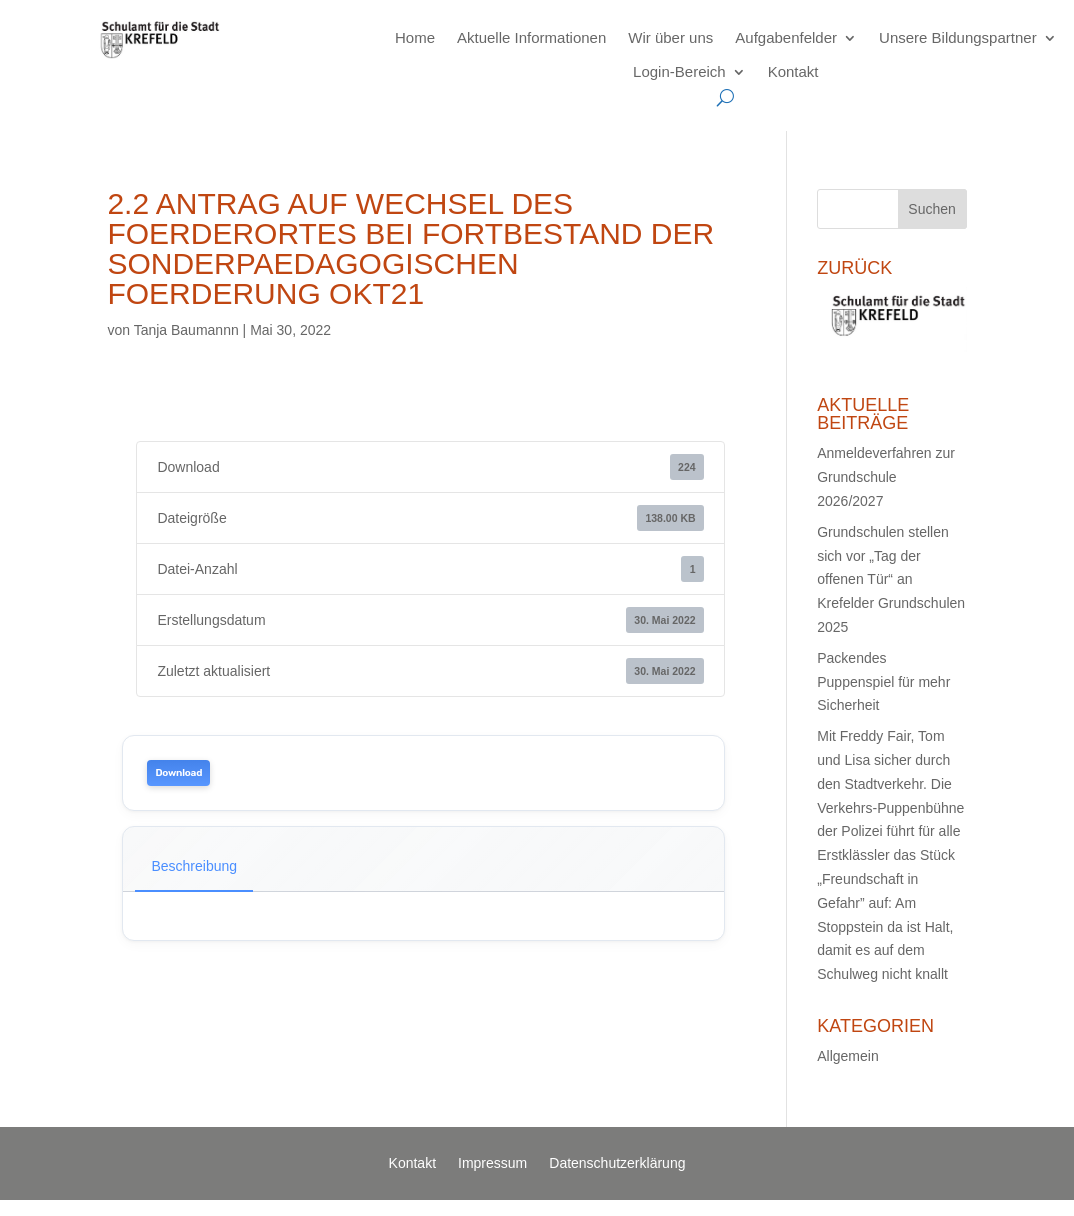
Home (415, 37)
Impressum (492, 1163)
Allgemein (847, 1056)
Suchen (931, 209)
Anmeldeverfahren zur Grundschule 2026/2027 (886, 477)
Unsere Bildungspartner (958, 37)
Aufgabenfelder (786, 37)
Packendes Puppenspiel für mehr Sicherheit (883, 682)
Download (178, 773)
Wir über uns (670, 37)
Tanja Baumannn (186, 330)
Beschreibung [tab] (194, 866)
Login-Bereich (679, 71)
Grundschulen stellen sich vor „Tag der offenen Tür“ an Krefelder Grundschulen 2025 (891, 579)
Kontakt (793, 71)
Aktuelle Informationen (531, 37)
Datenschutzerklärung (617, 1163)
